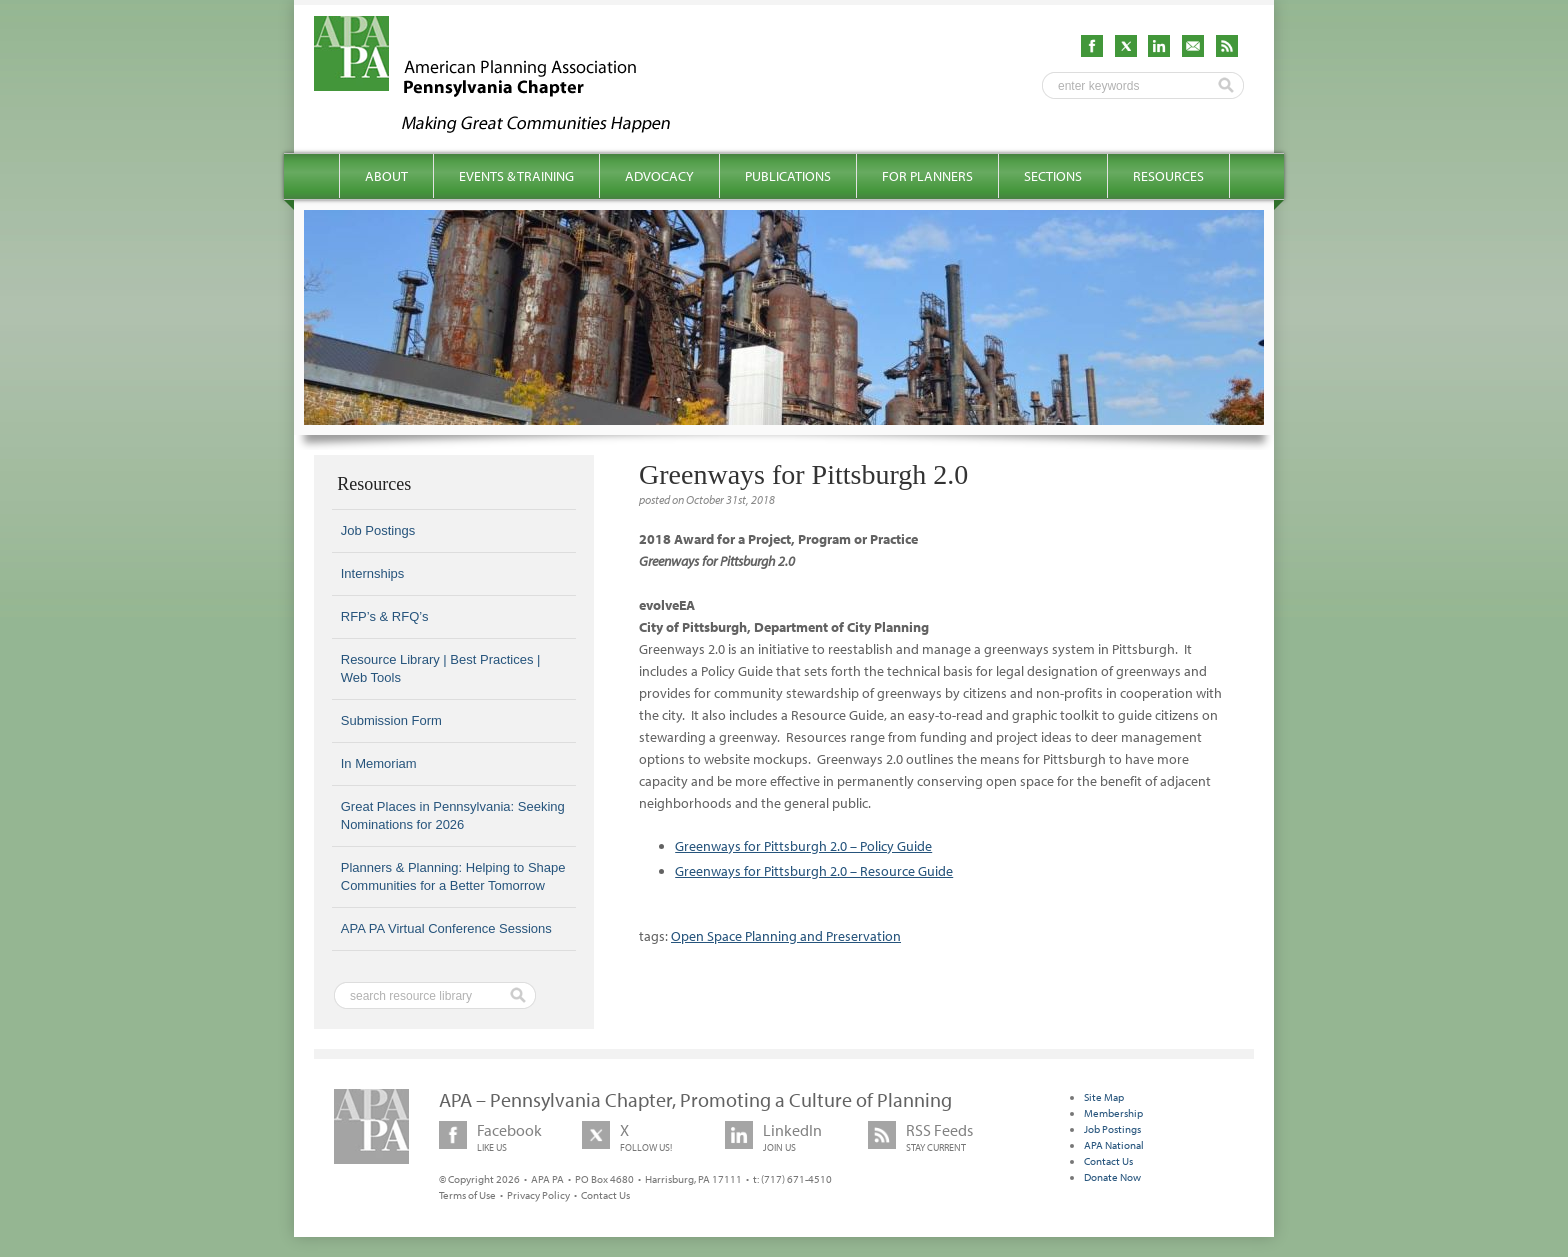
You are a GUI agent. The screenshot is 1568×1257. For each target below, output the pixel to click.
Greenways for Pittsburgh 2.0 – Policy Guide (803, 846)
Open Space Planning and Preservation (786, 936)
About (386, 176)
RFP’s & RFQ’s (385, 616)
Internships (373, 573)
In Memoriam (379, 763)
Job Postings (378, 530)
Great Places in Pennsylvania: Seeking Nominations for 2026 (453, 815)
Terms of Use (467, 1195)
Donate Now (1112, 1177)
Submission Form (391, 720)
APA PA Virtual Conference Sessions (446, 928)
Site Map (1104, 1097)
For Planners (927, 176)
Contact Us (605, 1195)
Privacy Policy (538, 1195)
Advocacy (659, 176)
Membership (1113, 1113)
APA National (1114, 1145)
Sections (1053, 176)
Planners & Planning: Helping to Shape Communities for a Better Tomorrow (453, 876)
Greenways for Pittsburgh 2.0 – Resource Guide (814, 871)
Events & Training (516, 176)
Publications (788, 176)
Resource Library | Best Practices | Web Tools (441, 668)
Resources (1168, 176)
